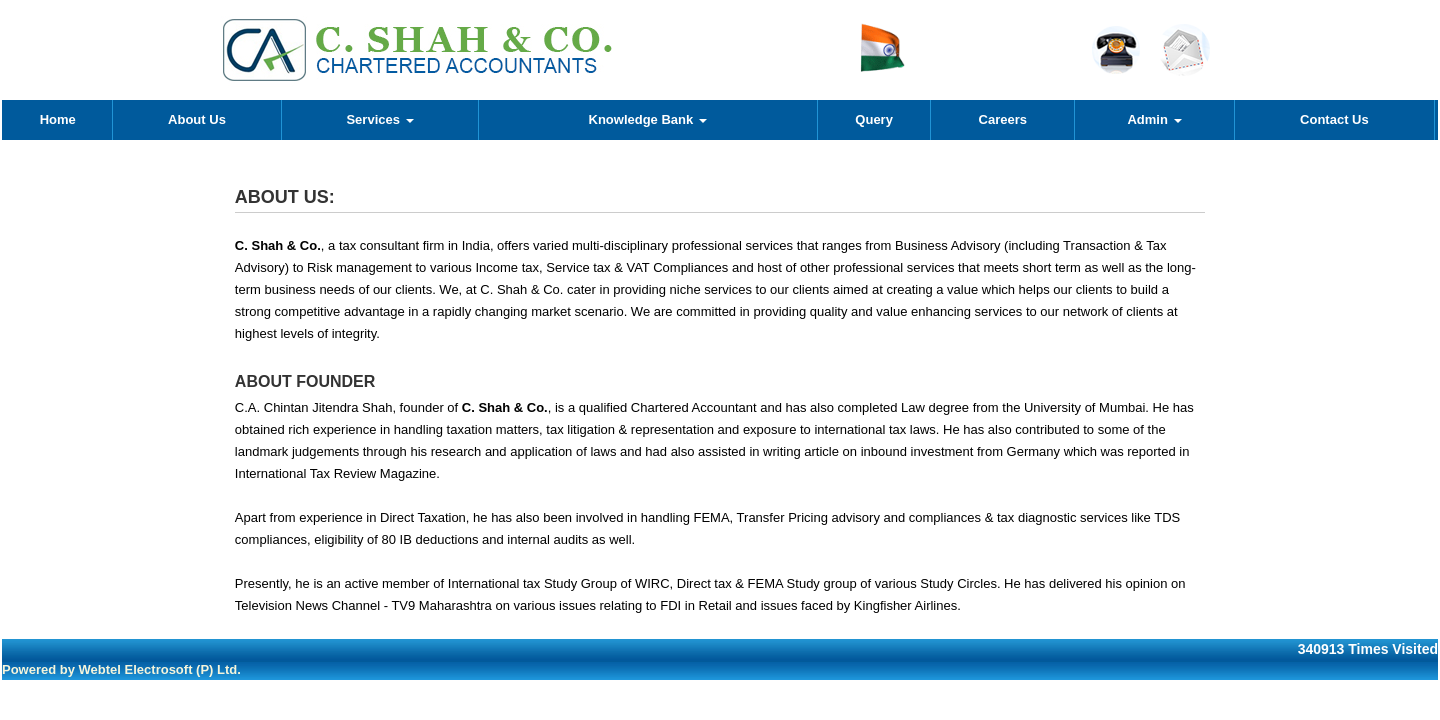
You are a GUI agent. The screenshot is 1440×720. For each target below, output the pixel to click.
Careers (1003, 119)
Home (58, 119)
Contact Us (1334, 119)
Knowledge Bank (648, 119)
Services (379, 119)
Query (874, 119)
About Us (197, 119)
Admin (1154, 119)
